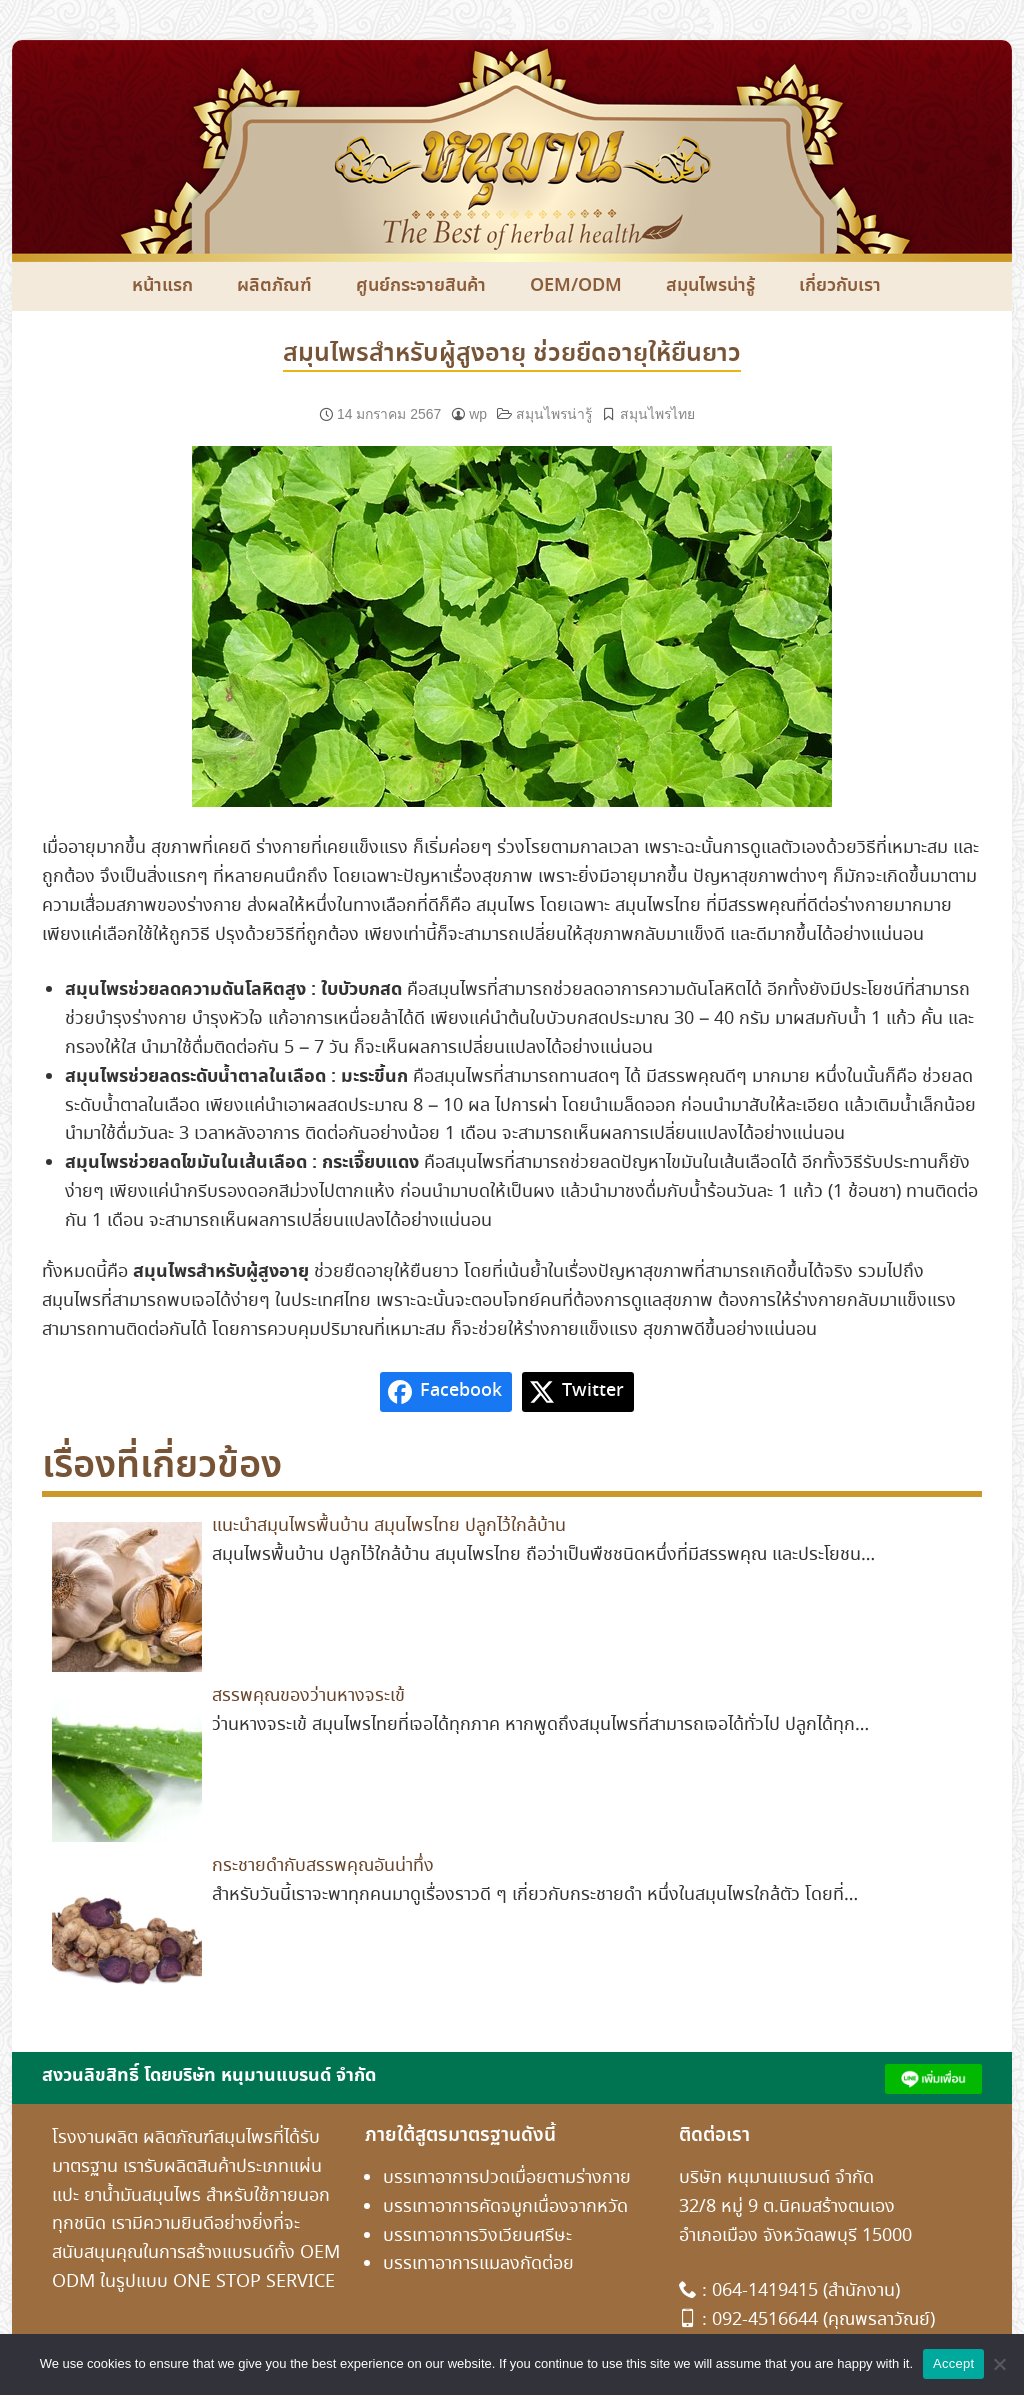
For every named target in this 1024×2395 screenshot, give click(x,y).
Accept (953, 2363)
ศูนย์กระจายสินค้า (421, 286)
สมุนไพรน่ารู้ (710, 286)
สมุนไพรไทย (657, 414)
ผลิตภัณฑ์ (274, 286)
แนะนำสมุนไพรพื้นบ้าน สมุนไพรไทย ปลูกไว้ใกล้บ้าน (389, 1526)
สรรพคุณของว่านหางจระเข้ (308, 1696)
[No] (999, 2364)
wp (478, 414)
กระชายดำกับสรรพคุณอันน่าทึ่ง (323, 1866)
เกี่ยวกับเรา (840, 286)
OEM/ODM (576, 286)
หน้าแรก (162, 286)
